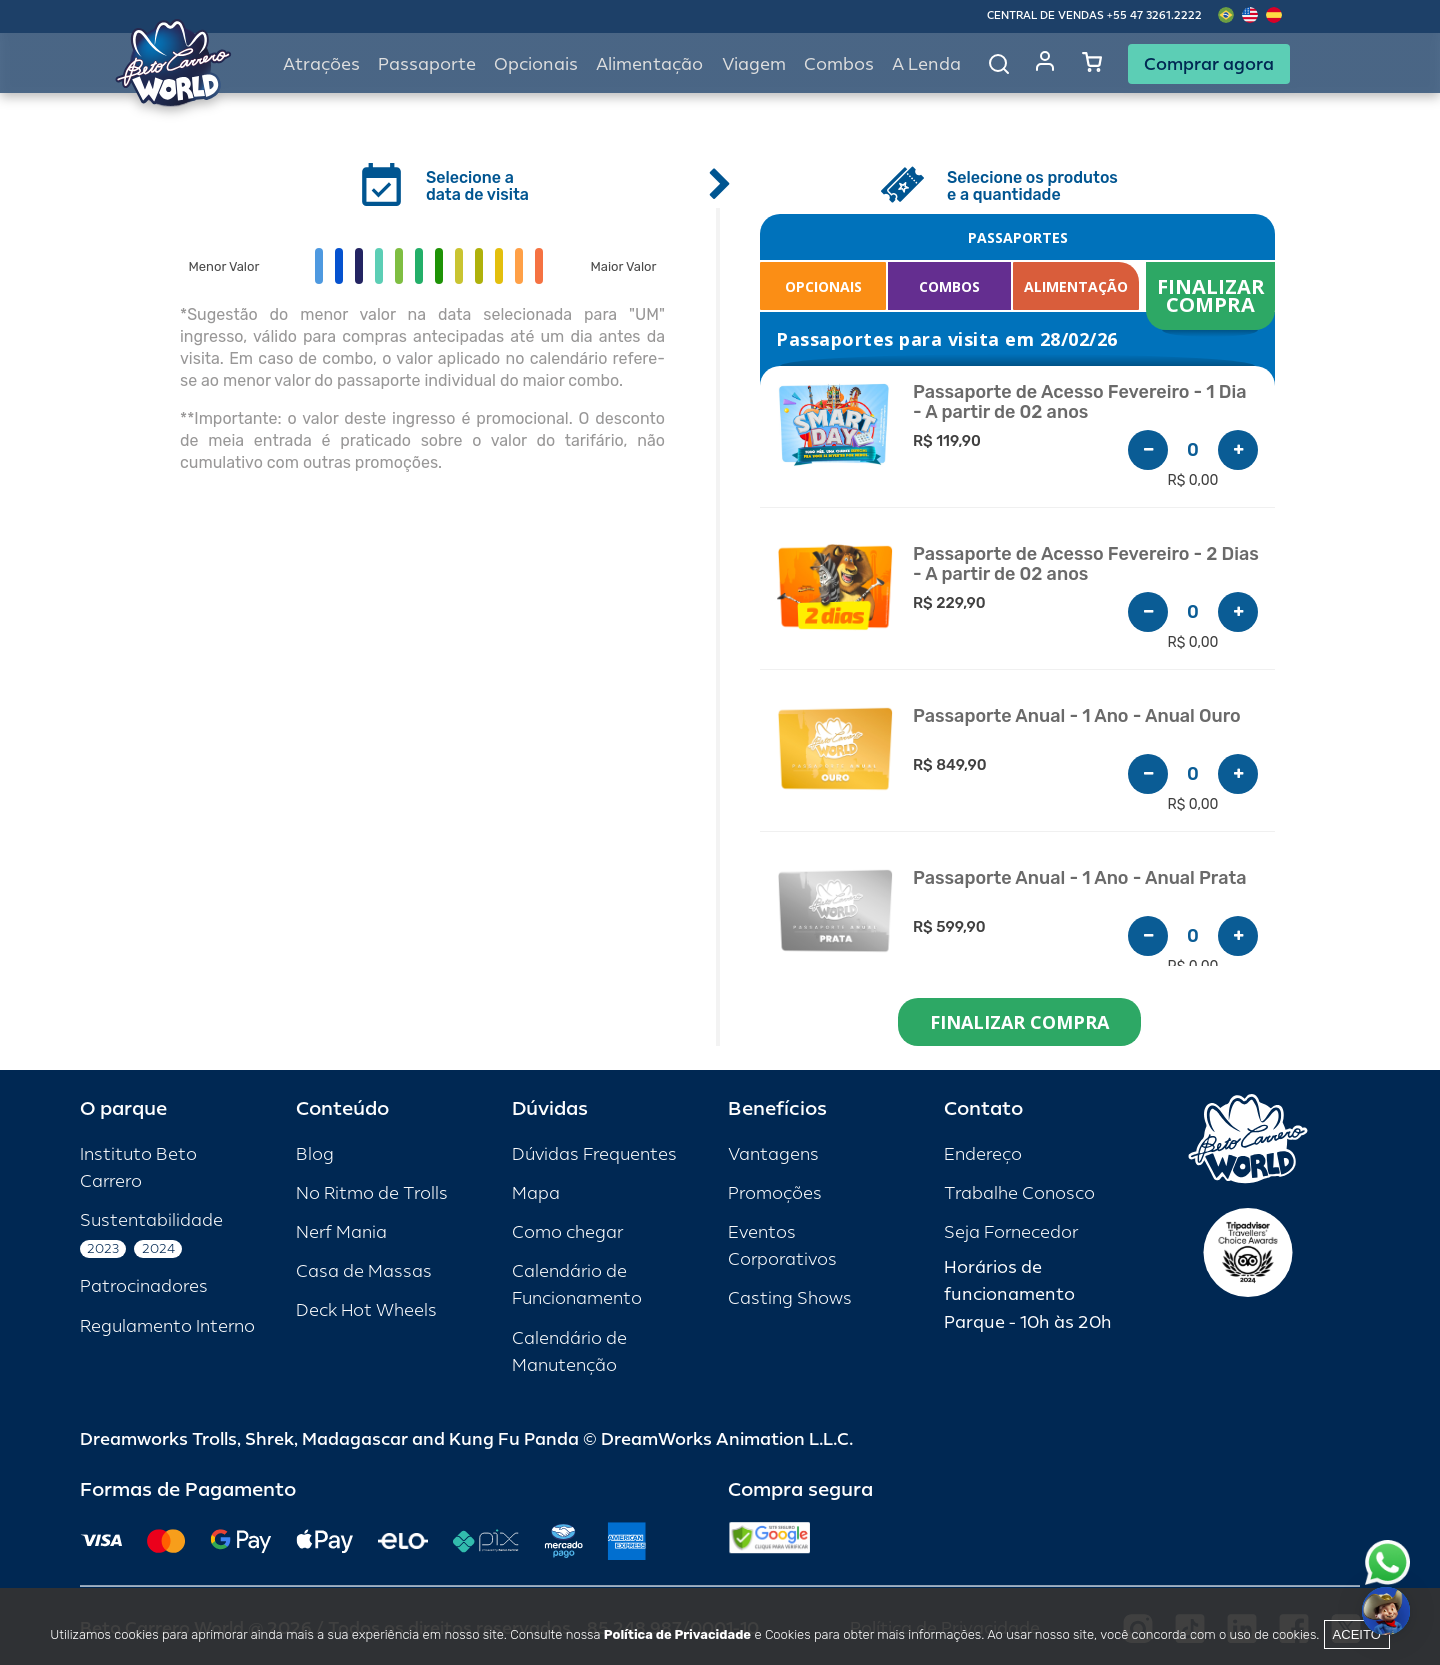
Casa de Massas (364, 1271)
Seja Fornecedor (1011, 1232)
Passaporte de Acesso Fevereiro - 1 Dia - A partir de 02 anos (1079, 402)
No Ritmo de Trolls (372, 1193)
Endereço (983, 1154)
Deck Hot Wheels (366, 1310)
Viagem (754, 64)
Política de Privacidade (677, 1634)
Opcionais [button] (536, 64)
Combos (839, 64)
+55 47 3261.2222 (1154, 15)
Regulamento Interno (167, 1326)
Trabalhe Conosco (1019, 1193)
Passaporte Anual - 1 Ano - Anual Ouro (1077, 716)
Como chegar (567, 1232)
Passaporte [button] (427, 64)
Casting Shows (790, 1298)
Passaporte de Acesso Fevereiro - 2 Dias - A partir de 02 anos (1086, 564)
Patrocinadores (144, 1286)
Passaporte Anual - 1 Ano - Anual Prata (1079, 878)
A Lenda (926, 64)
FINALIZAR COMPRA (1213, 295)
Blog (315, 1154)
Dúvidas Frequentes (594, 1154)
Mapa (536, 1193)
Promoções (775, 1193)
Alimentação (649, 64)
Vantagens (773, 1154)
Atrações (321, 64)
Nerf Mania (341, 1232)
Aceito (1357, 1634)
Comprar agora (1209, 64)
